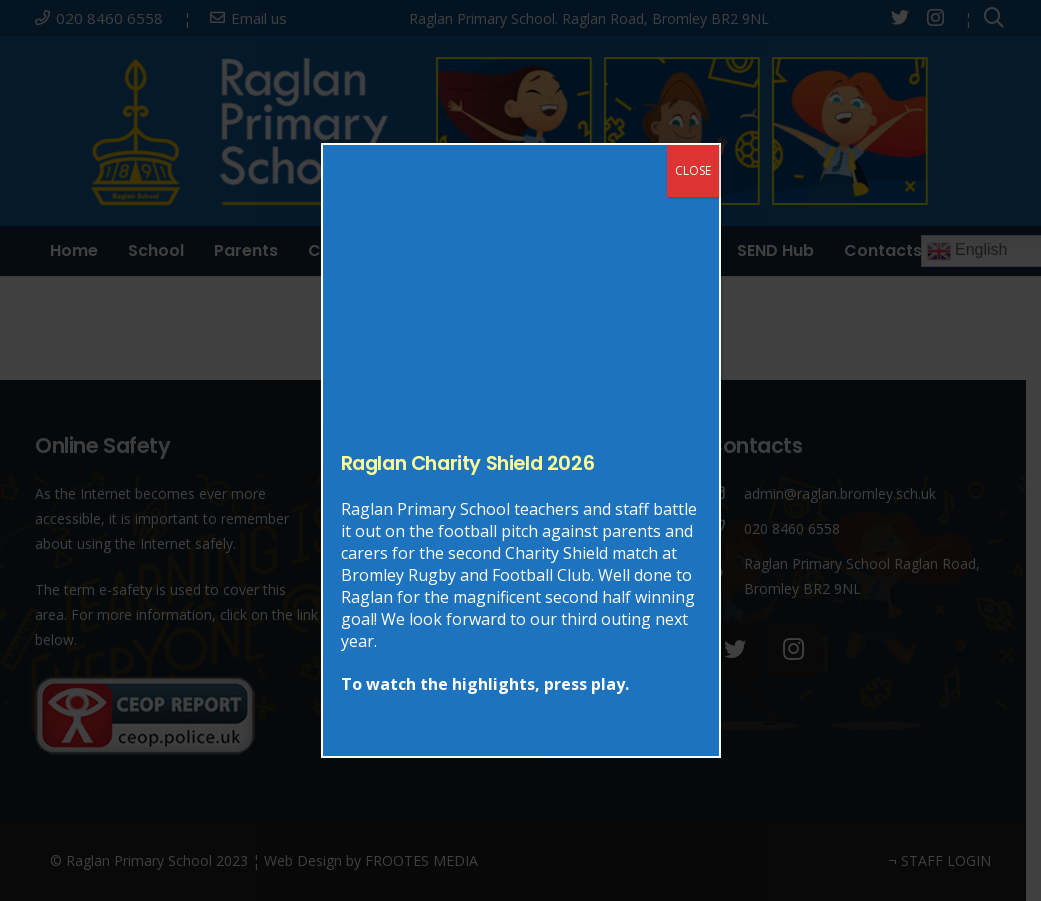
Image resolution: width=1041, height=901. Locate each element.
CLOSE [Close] (693, 170)
